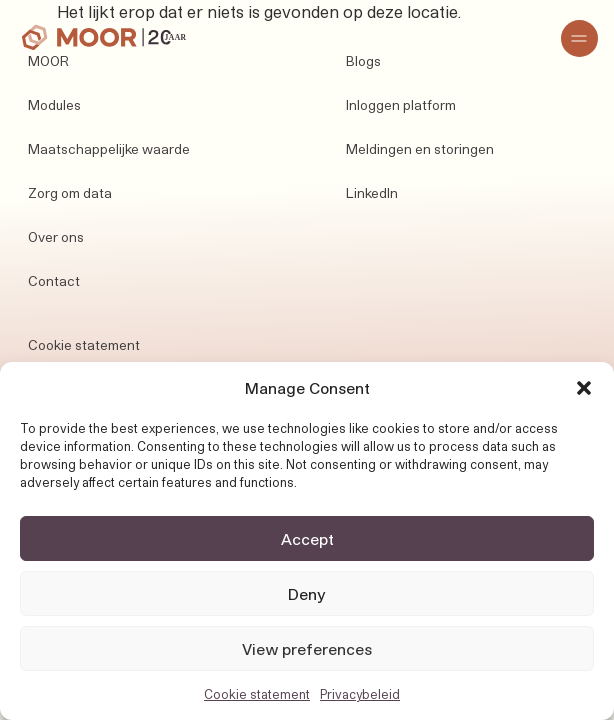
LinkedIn (372, 193)
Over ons (56, 237)
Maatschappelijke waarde (109, 149)
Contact (54, 281)
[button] (584, 388)
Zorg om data (70, 193)
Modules (54, 105)
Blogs (363, 61)
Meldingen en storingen (420, 149)
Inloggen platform (401, 105)
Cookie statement (257, 694)
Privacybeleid (360, 694)
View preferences (307, 649)
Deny (307, 594)
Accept (307, 539)
